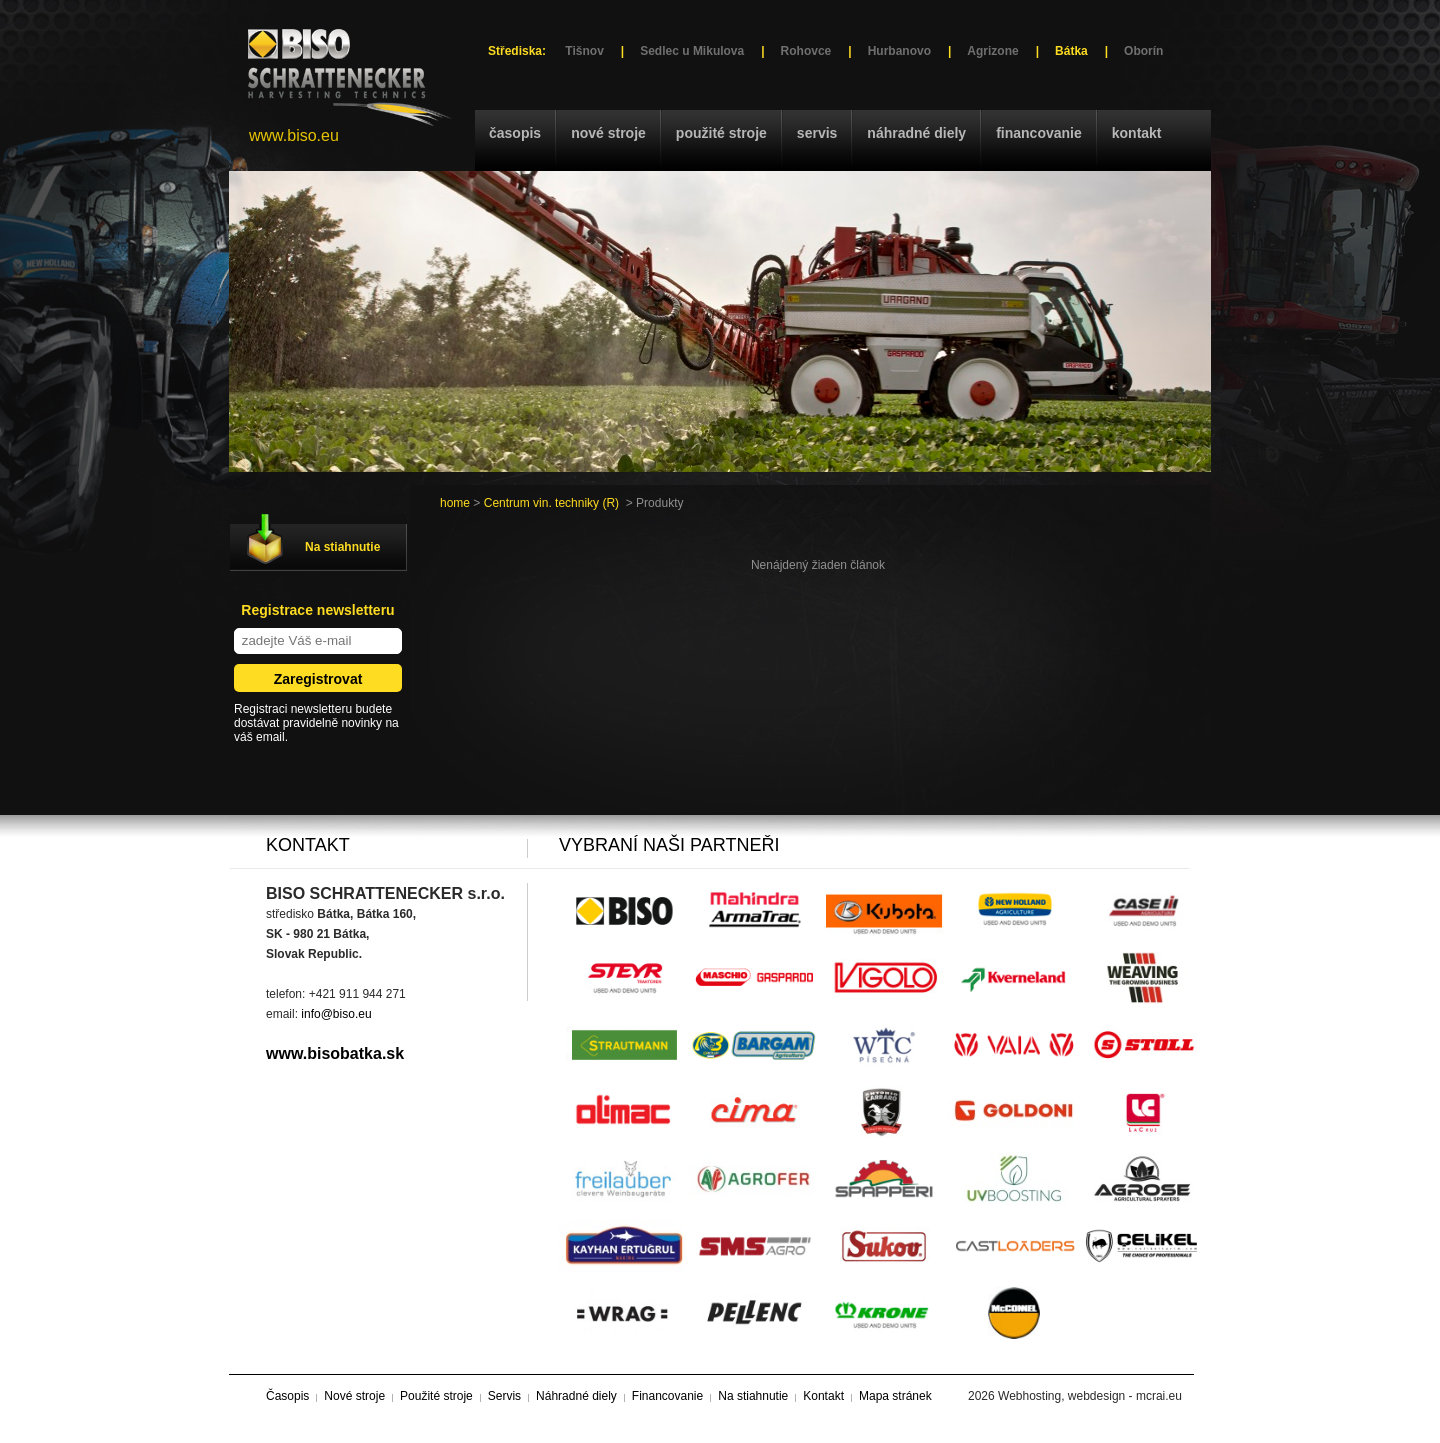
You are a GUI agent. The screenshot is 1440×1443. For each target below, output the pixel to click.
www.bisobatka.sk (335, 1053)
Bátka (1071, 51)
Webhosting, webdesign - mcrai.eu (1090, 1396)
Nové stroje (608, 133)
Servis (817, 133)
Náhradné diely (916, 133)
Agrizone (992, 51)
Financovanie (1039, 133)
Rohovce (806, 51)
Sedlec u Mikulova (692, 51)
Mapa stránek (895, 1396)
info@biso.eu (336, 1014)
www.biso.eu (294, 135)
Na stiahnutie (342, 547)
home (455, 503)
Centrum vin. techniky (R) (551, 503)
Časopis (515, 133)
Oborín (1143, 51)
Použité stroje (721, 133)
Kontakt (1137, 133)
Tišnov (584, 51)
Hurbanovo (899, 51)
